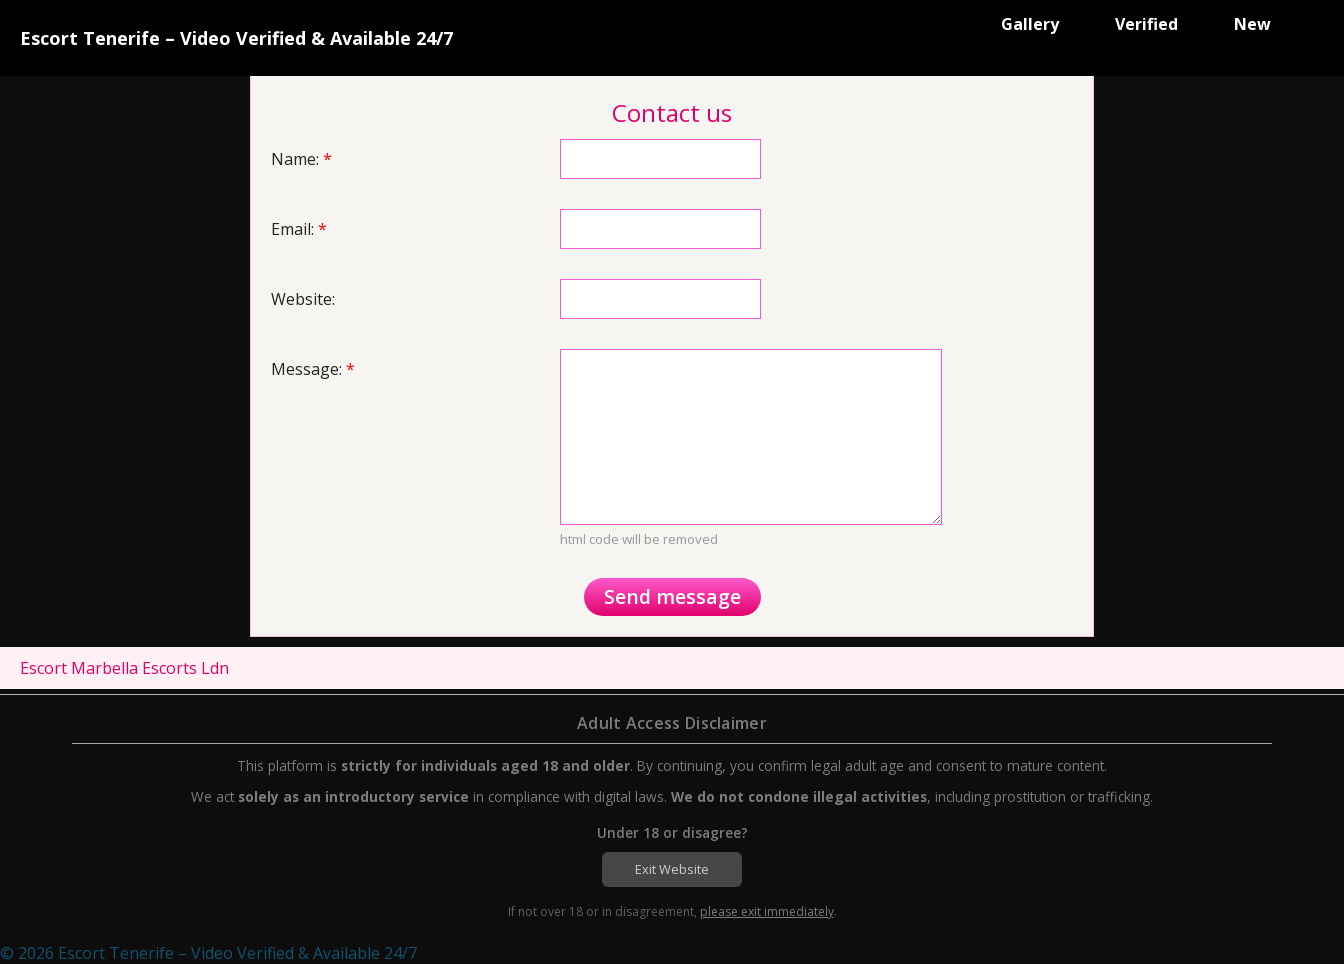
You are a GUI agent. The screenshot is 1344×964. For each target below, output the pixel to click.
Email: (299, 229)
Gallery (1030, 24)
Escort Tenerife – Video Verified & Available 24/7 (236, 38)
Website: (303, 299)
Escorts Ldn (185, 668)
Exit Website (672, 869)
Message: (313, 369)
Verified (1146, 24)
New (1252, 24)
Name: (301, 159)
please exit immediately (767, 911)
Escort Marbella (79, 668)
